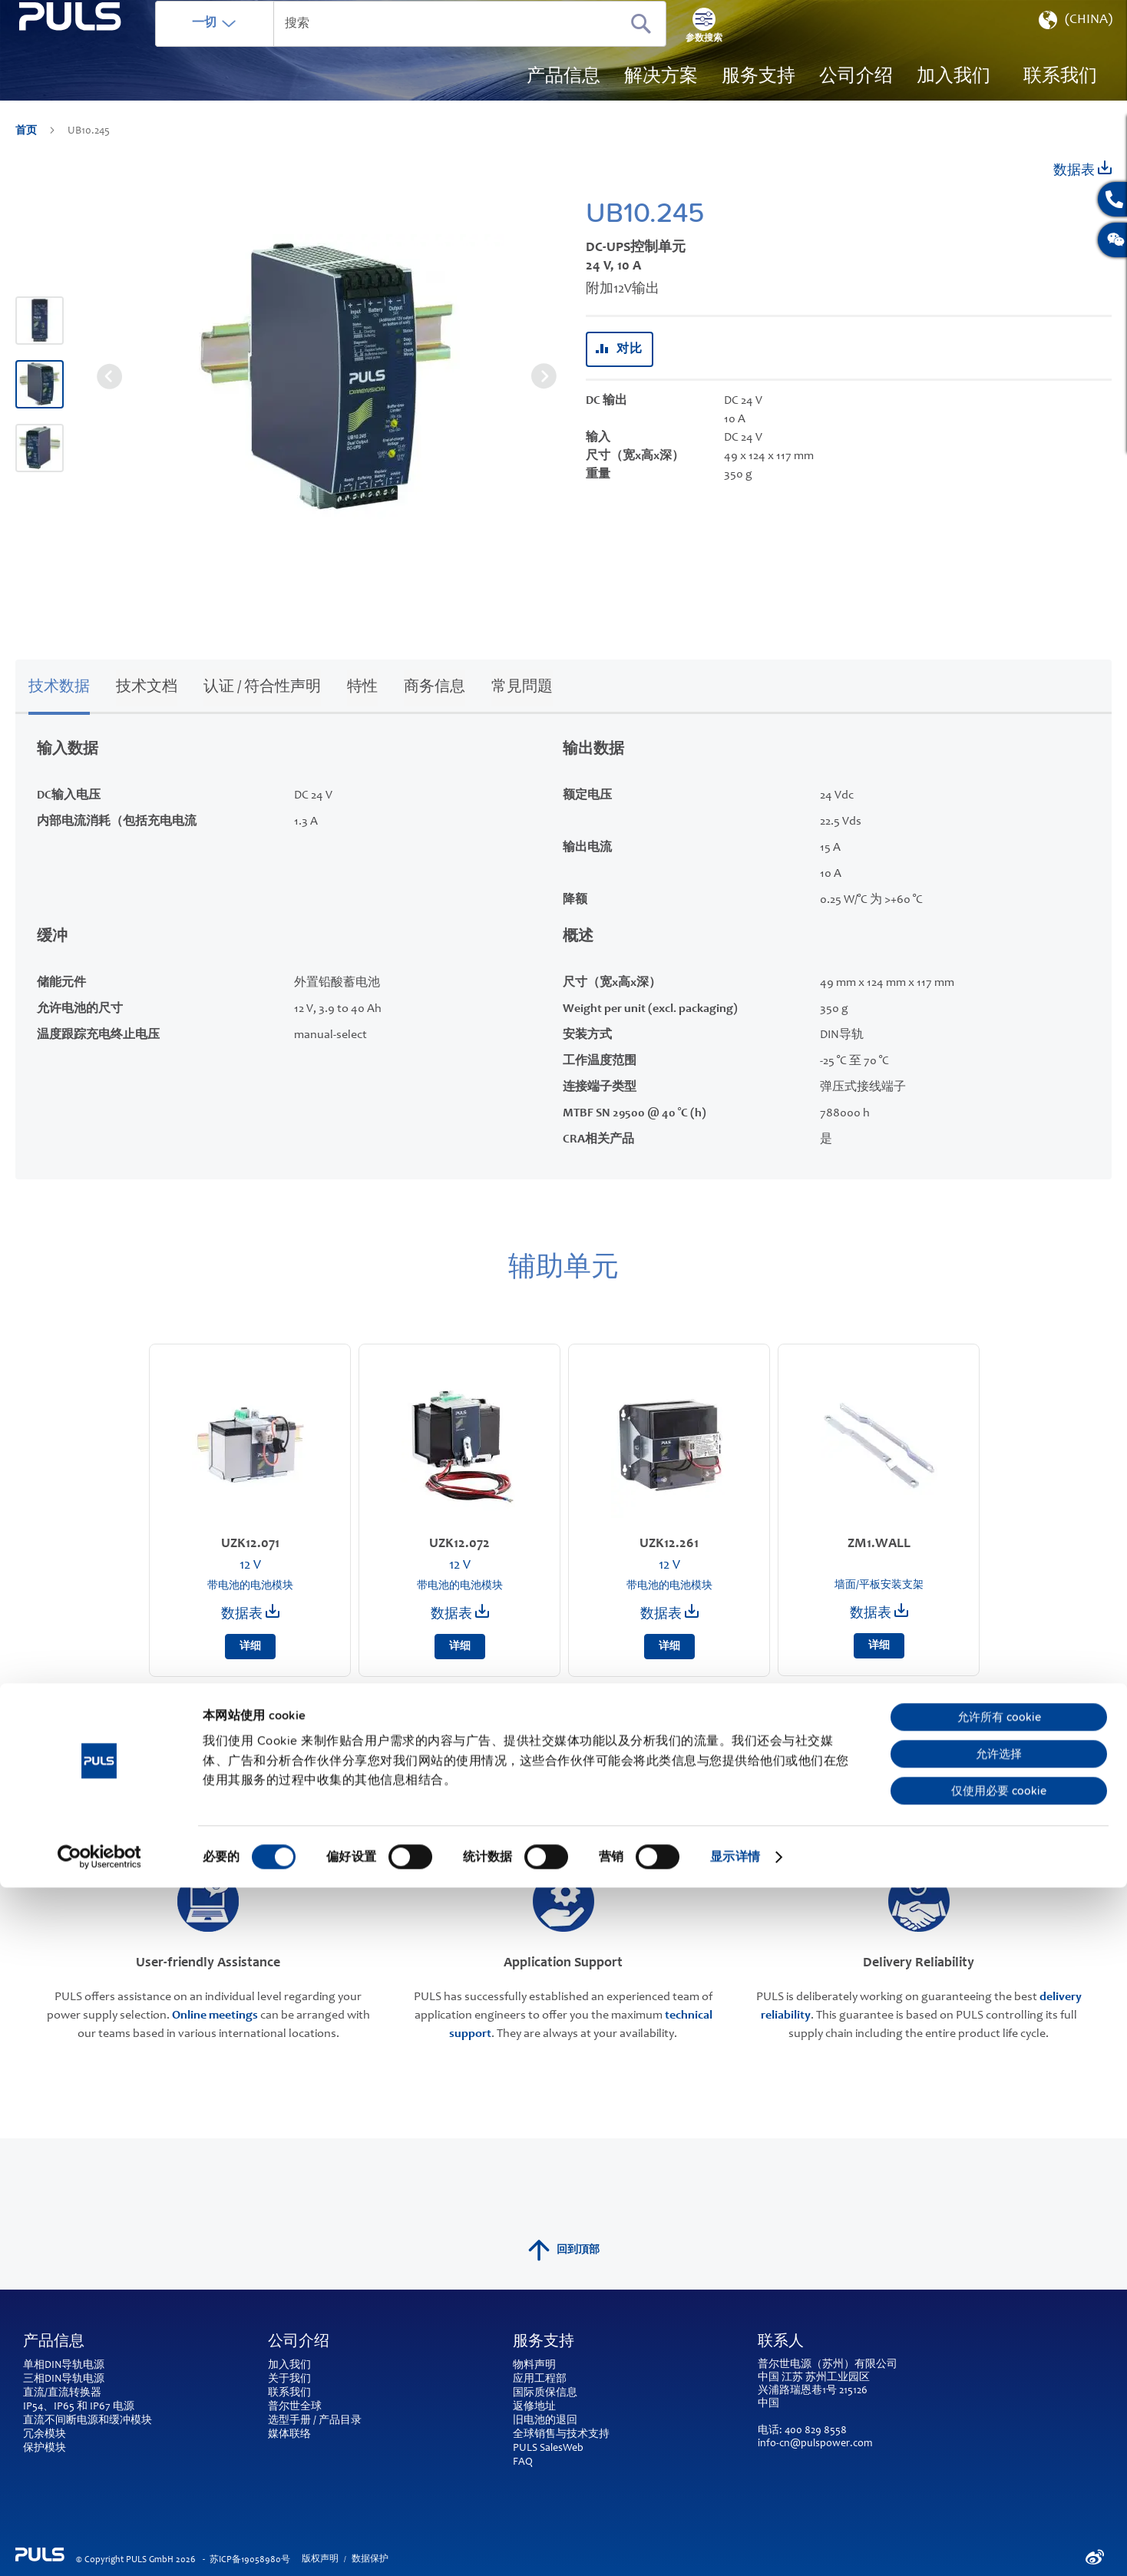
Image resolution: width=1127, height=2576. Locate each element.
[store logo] (97, 85)
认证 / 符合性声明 (262, 710)
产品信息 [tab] (53, 2364)
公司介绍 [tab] (298, 2364)
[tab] (59, 707)
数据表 (1082, 191)
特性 (362, 710)
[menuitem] (953, 100)
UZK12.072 (459, 1566)
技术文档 (146, 710)
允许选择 (999, 2442)
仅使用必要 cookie (998, 2479)
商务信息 (434, 710)
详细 (250, 1669)
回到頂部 (564, 2272)
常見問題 (522, 710)
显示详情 (734, 2545)
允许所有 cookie (999, 2405)
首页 (27, 153)
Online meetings (215, 2037)
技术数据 (59, 710)
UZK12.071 (250, 1566)
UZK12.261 (669, 1566)
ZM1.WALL (879, 1566)
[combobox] (464, 46)
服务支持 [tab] (543, 2364)
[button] (1074, 46)
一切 (258, 45)
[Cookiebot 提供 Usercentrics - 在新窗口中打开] (99, 2545)
